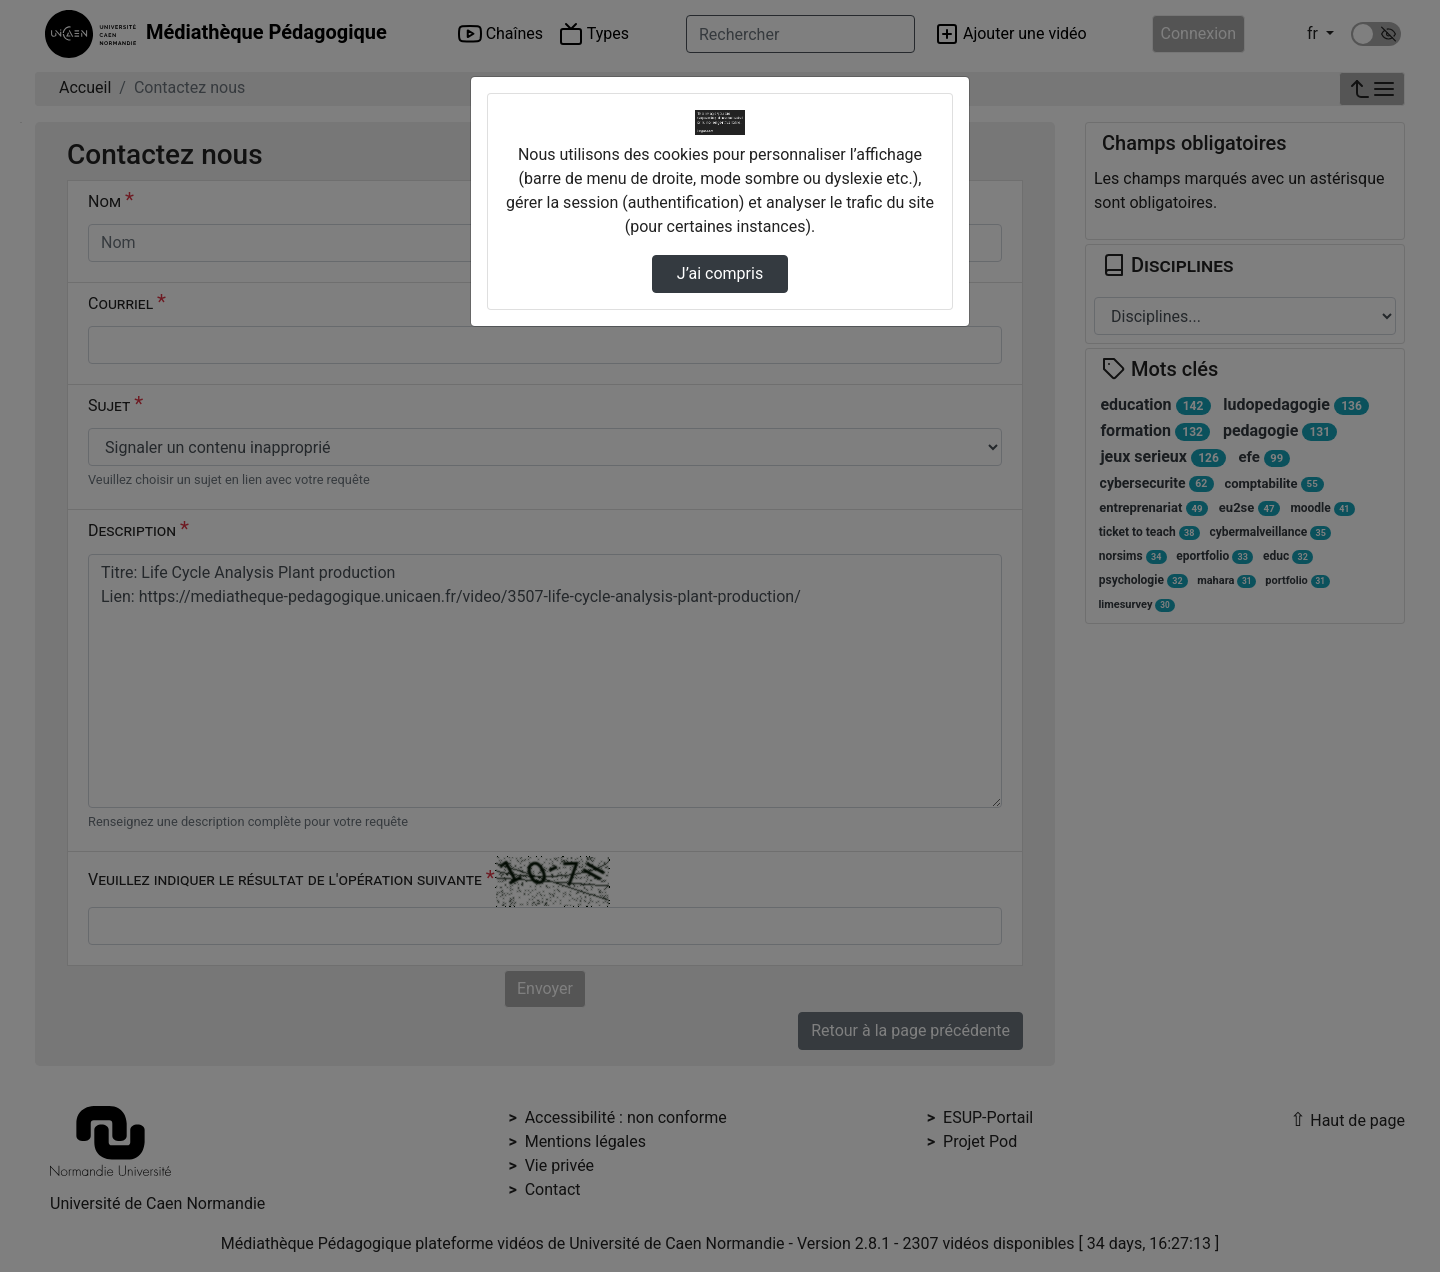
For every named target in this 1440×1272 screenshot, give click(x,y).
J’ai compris (720, 273)
